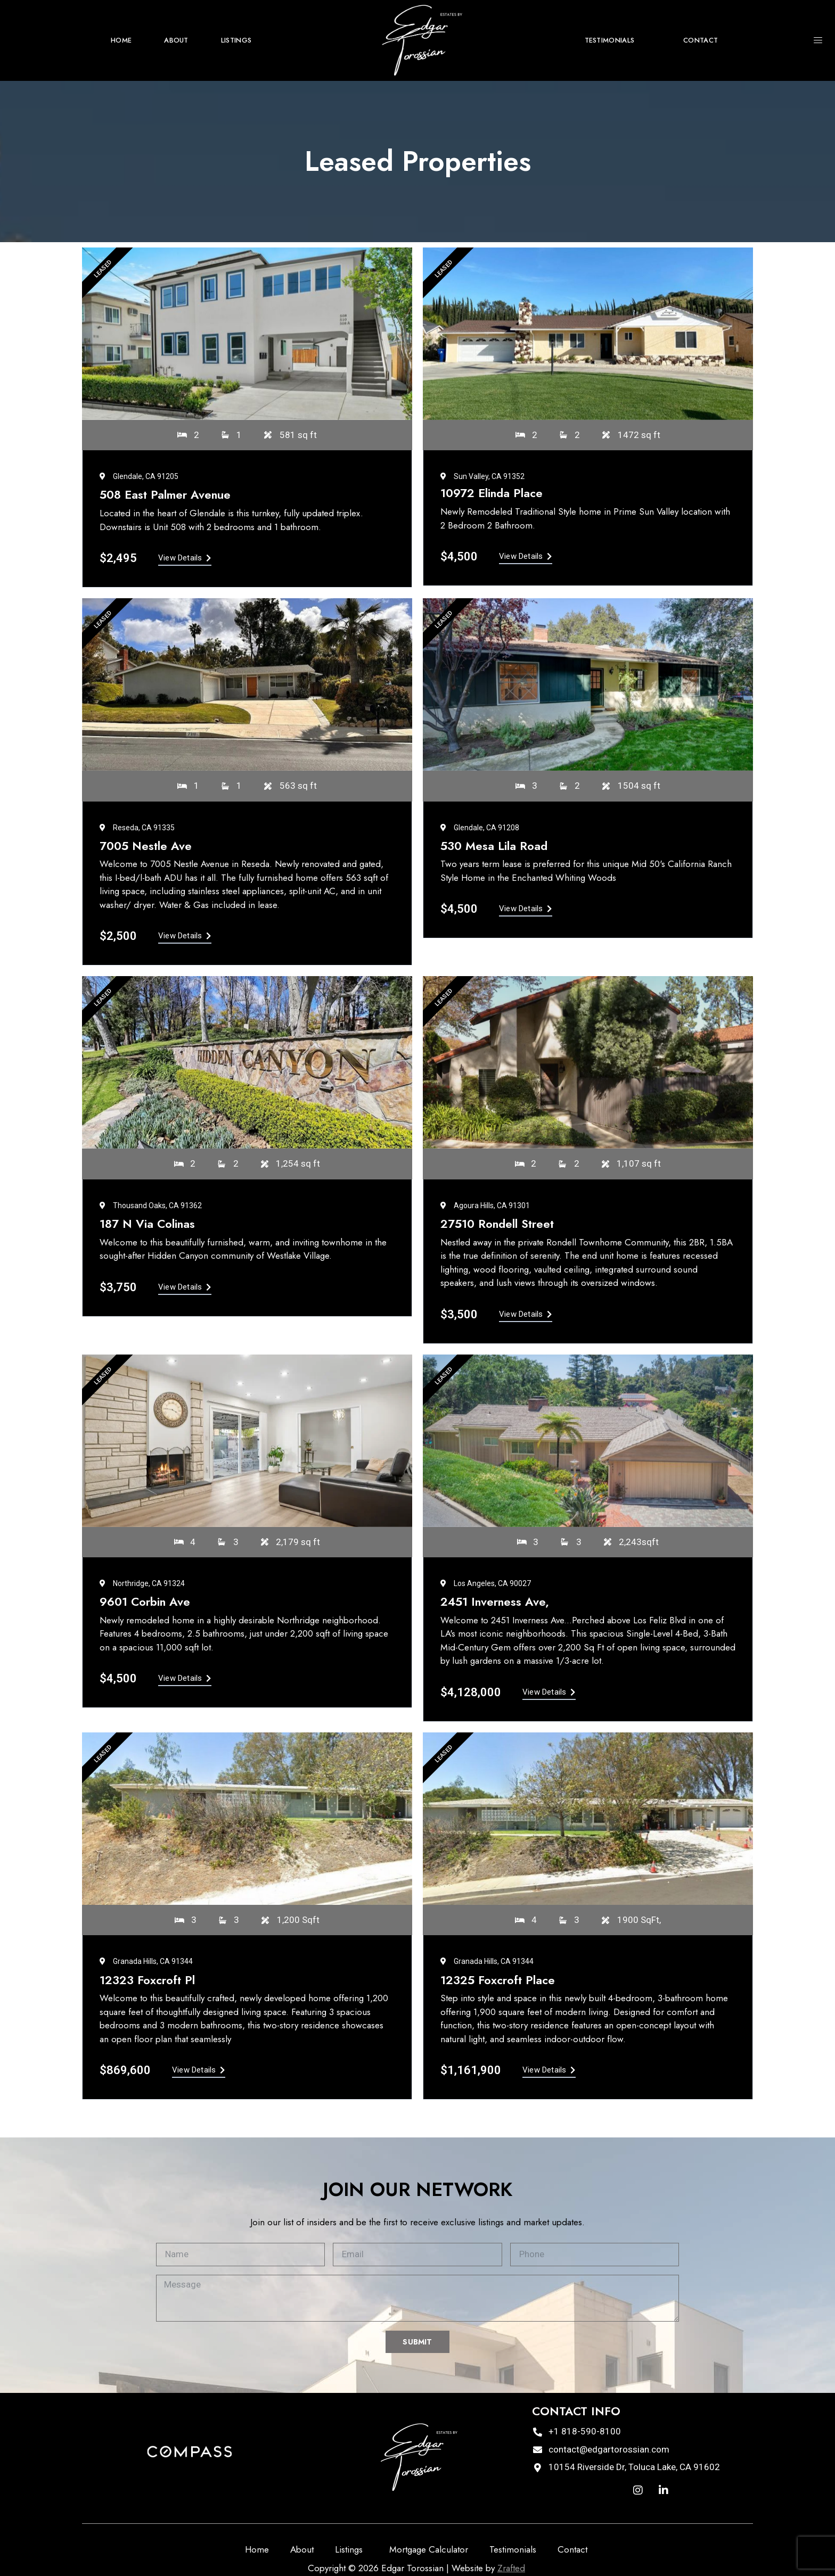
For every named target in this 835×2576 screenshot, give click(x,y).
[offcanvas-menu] (818, 40)
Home (121, 40)
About (176, 40)
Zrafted (511, 2568)
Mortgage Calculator (428, 2549)
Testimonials (610, 40)
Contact (700, 40)
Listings (239, 40)
